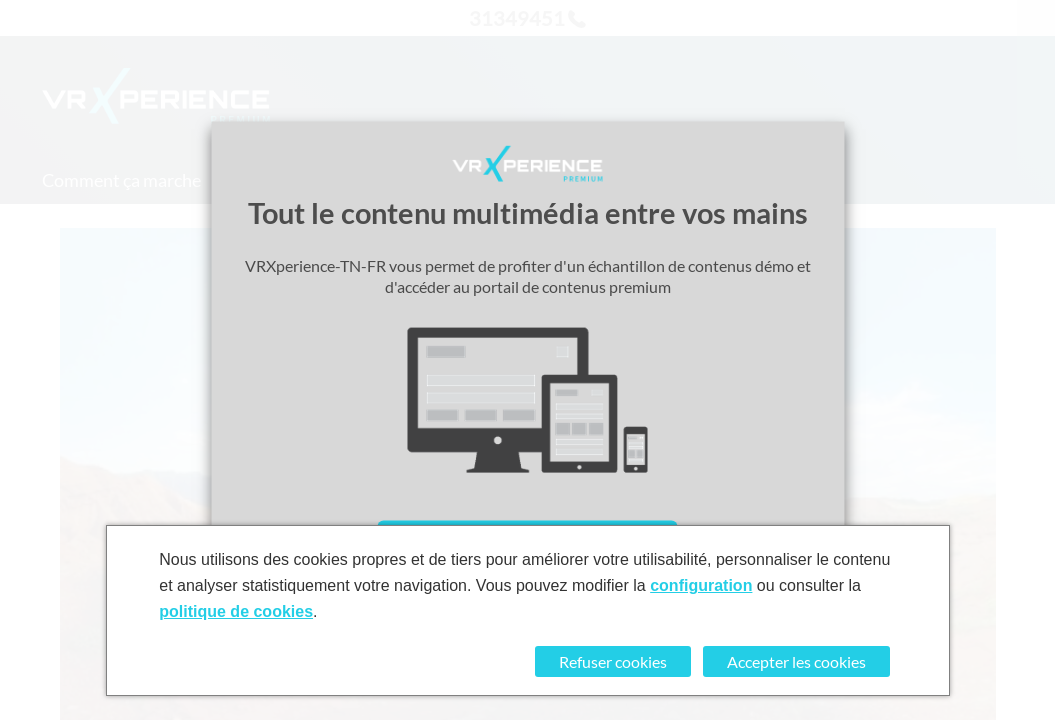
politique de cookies (236, 611)
